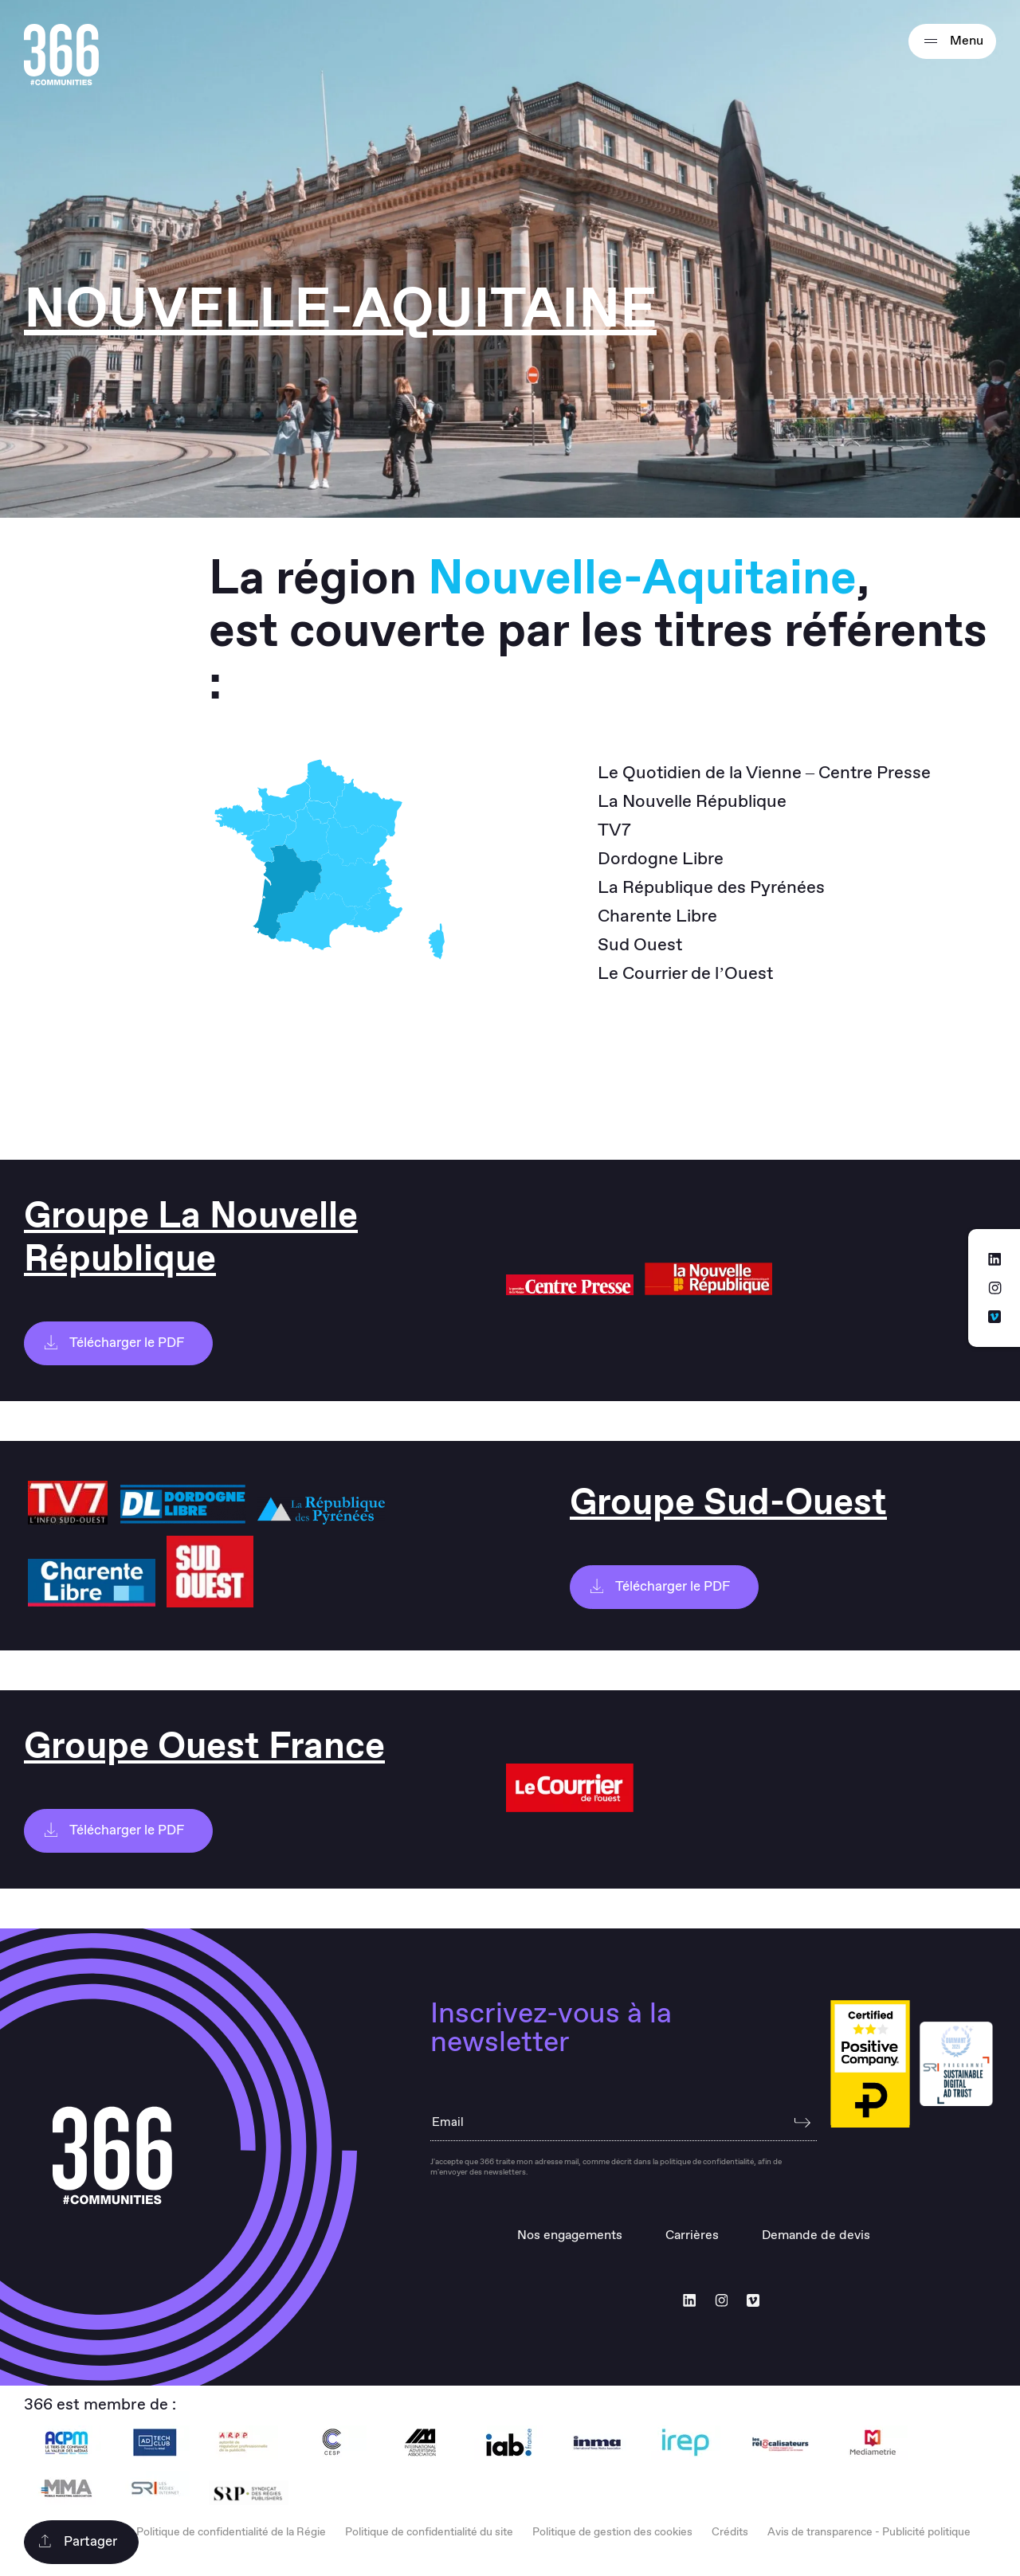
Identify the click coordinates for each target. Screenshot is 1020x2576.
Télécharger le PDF (114, 1343)
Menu (952, 41)
